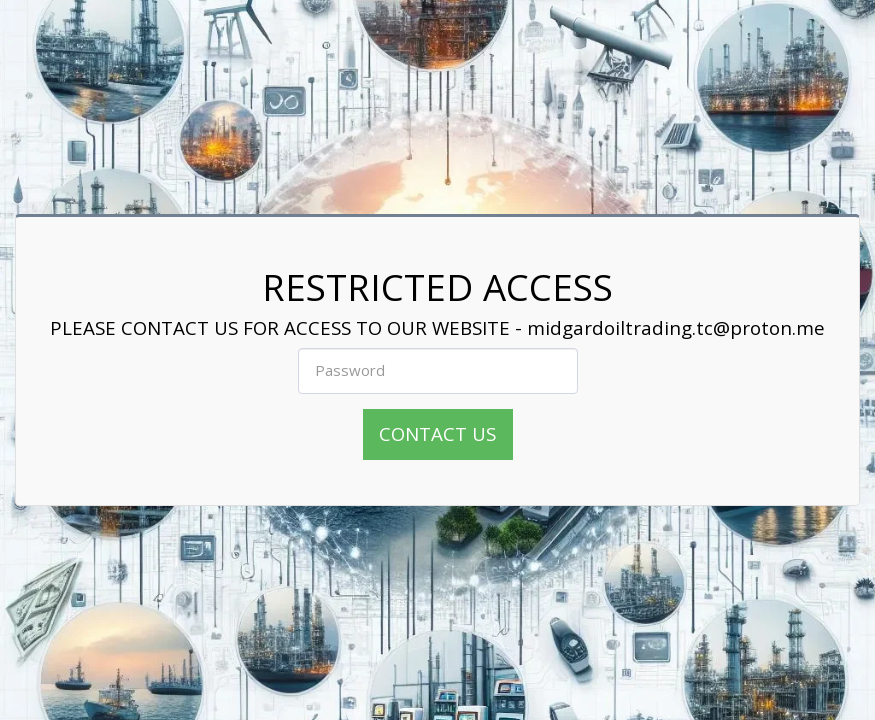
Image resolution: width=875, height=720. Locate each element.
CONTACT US (437, 433)
